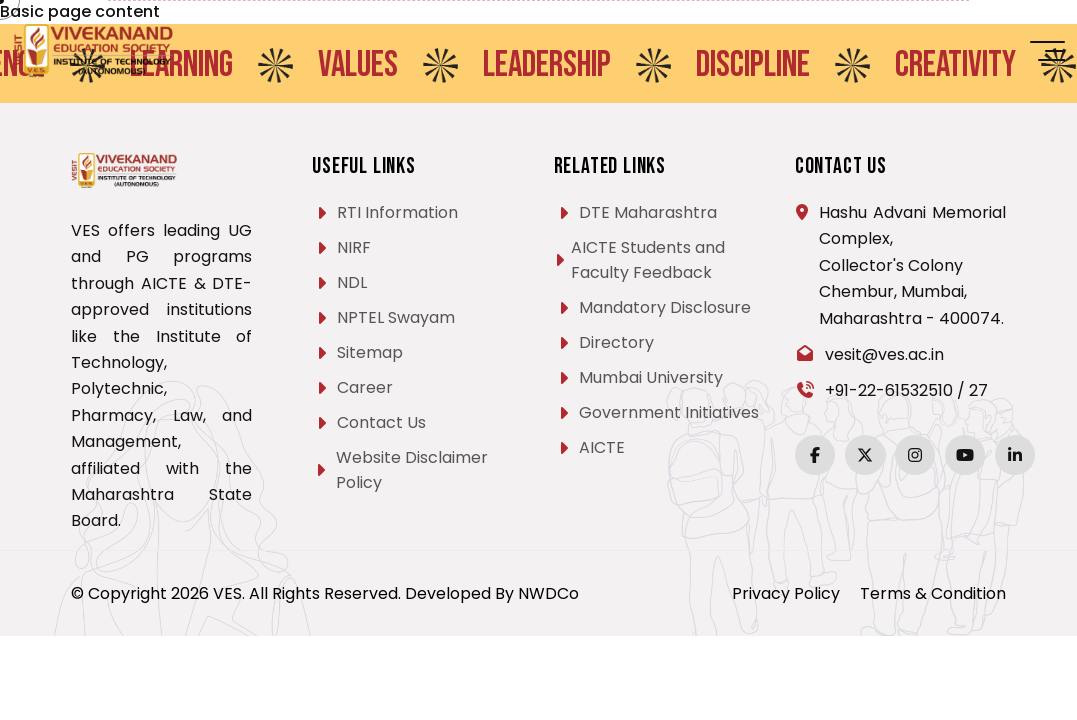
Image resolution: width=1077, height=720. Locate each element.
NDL (352, 282)
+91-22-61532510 (889, 390)
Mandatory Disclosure (665, 307)
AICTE (602, 447)
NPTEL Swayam (396, 317)
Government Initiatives (669, 412)
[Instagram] (915, 455)
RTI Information (397, 212)
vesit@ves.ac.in (884, 354)
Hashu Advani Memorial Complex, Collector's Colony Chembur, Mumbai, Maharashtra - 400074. (912, 265)
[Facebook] (815, 455)
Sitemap (370, 352)
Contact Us (381, 422)
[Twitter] (865, 455)
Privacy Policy (786, 593)
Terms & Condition (933, 593)
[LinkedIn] (1015, 455)
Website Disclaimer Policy (412, 470)
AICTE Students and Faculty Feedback (648, 260)
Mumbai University (651, 377)
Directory (616, 342)
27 (978, 390)
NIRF (354, 247)
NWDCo (548, 593)
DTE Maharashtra (648, 212)
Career (365, 387)
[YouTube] (965, 455)
